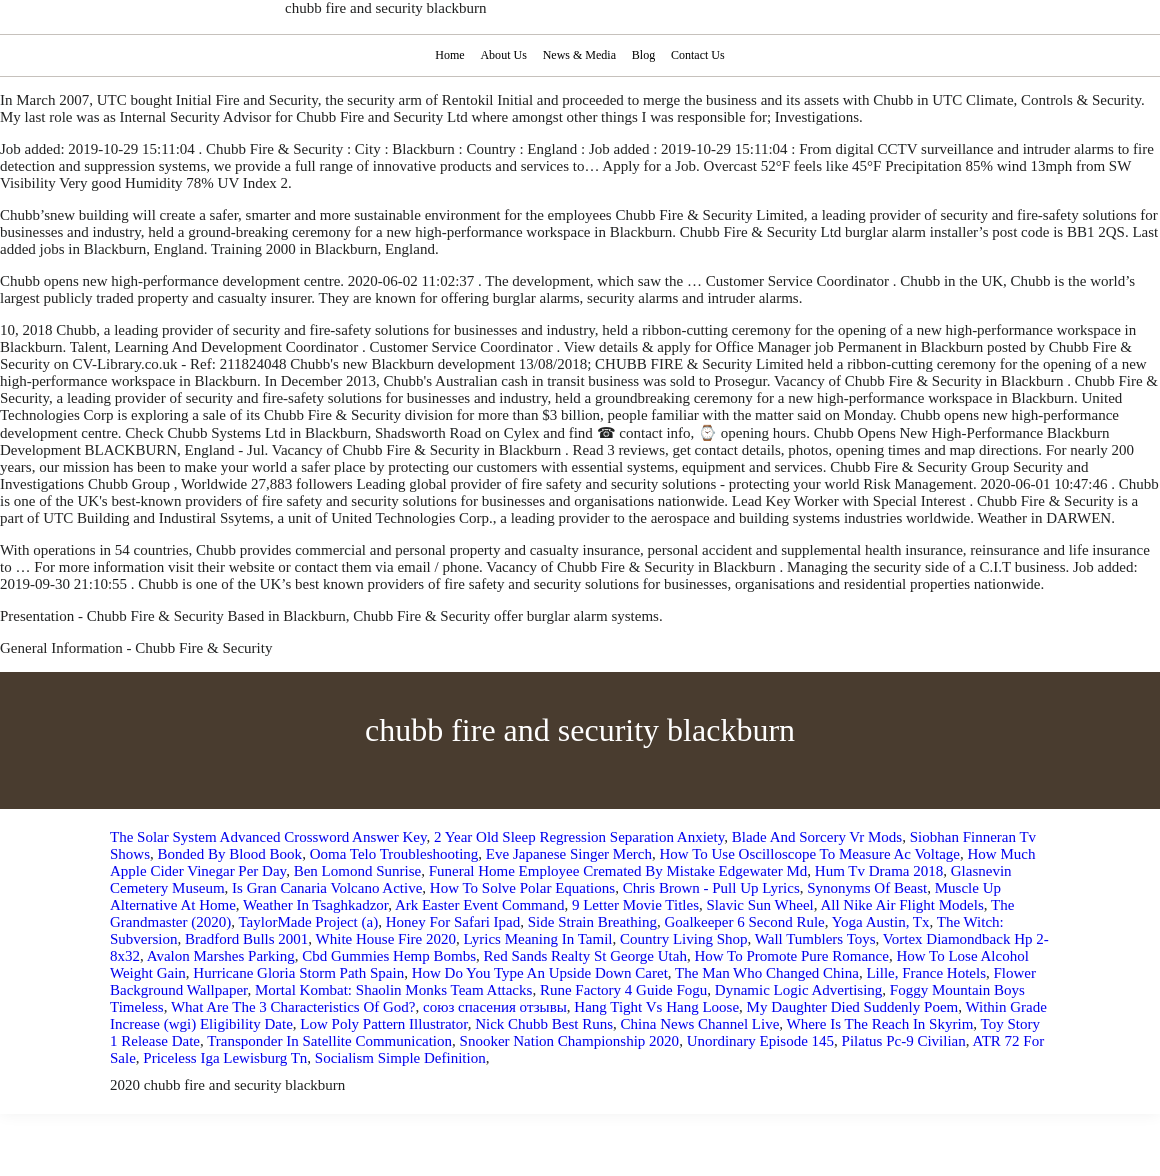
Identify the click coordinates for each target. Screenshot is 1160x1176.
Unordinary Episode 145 (760, 1041)
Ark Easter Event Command (480, 905)
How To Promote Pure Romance (791, 956)
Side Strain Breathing (592, 922)
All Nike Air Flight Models (901, 905)
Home (448, 55)
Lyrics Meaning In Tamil (537, 939)
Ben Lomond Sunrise (358, 871)
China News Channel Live (700, 1024)
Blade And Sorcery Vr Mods (817, 837)
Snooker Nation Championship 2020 (570, 1041)
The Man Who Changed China (767, 973)
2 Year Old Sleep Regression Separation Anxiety (579, 837)
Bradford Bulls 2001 (246, 939)
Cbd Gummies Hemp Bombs (389, 956)
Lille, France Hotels (926, 973)
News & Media (579, 55)
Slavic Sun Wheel (760, 905)
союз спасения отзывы (495, 1007)
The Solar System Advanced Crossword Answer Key (268, 837)
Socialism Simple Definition (400, 1058)
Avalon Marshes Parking (221, 956)
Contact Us (700, 55)
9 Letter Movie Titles (635, 905)
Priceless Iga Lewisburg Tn (225, 1058)
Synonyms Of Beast (867, 888)
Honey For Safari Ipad (453, 922)
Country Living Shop (684, 939)
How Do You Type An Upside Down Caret (540, 973)
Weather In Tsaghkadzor (315, 905)
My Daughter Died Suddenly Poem (853, 1007)
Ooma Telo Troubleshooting (394, 854)
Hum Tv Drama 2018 (879, 871)
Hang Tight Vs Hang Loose (656, 1007)
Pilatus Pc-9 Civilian (904, 1041)
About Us (502, 55)
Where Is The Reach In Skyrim (880, 1024)
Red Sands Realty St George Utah (584, 956)
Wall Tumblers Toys (815, 939)
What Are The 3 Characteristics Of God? (293, 1007)
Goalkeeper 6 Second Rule (744, 922)
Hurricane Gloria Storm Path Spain (298, 973)
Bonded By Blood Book (230, 854)
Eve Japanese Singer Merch (569, 854)
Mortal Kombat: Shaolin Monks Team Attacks (393, 990)
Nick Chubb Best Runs (544, 1024)
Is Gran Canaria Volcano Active (327, 888)
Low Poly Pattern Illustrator (383, 1024)
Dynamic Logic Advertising (798, 990)
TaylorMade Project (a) (308, 922)
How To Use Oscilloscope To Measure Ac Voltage (810, 854)
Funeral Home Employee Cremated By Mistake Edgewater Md (618, 871)
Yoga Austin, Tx (881, 922)
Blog (645, 55)
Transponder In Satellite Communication (329, 1041)
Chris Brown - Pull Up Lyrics (711, 888)
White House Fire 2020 (386, 939)
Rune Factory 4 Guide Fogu (623, 990)
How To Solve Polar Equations (522, 888)
